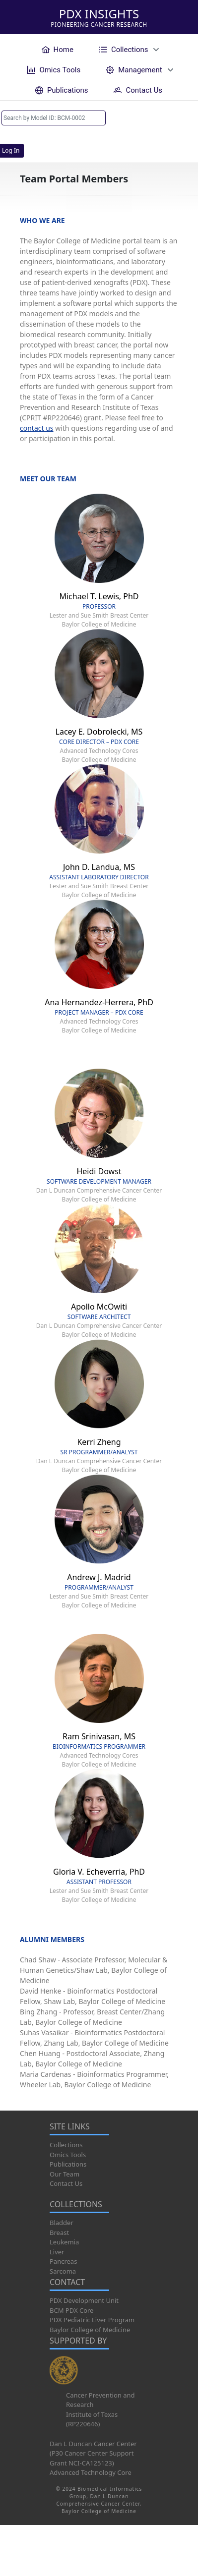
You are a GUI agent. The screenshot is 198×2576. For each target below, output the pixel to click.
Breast (59, 2232)
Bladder (61, 2222)
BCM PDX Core (71, 2310)
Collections (66, 2144)
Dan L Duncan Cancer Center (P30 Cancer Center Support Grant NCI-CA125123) (93, 2453)
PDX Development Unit (84, 2300)
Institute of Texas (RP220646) (92, 2419)
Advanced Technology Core (91, 2472)
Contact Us (66, 2183)
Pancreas (63, 2261)
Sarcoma (63, 2271)
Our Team (64, 2174)
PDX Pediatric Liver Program (92, 2319)
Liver (57, 2251)
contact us (37, 428)
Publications (68, 2164)
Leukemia (64, 2241)
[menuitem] (57, 49)
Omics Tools (68, 2154)
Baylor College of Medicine (90, 2329)
